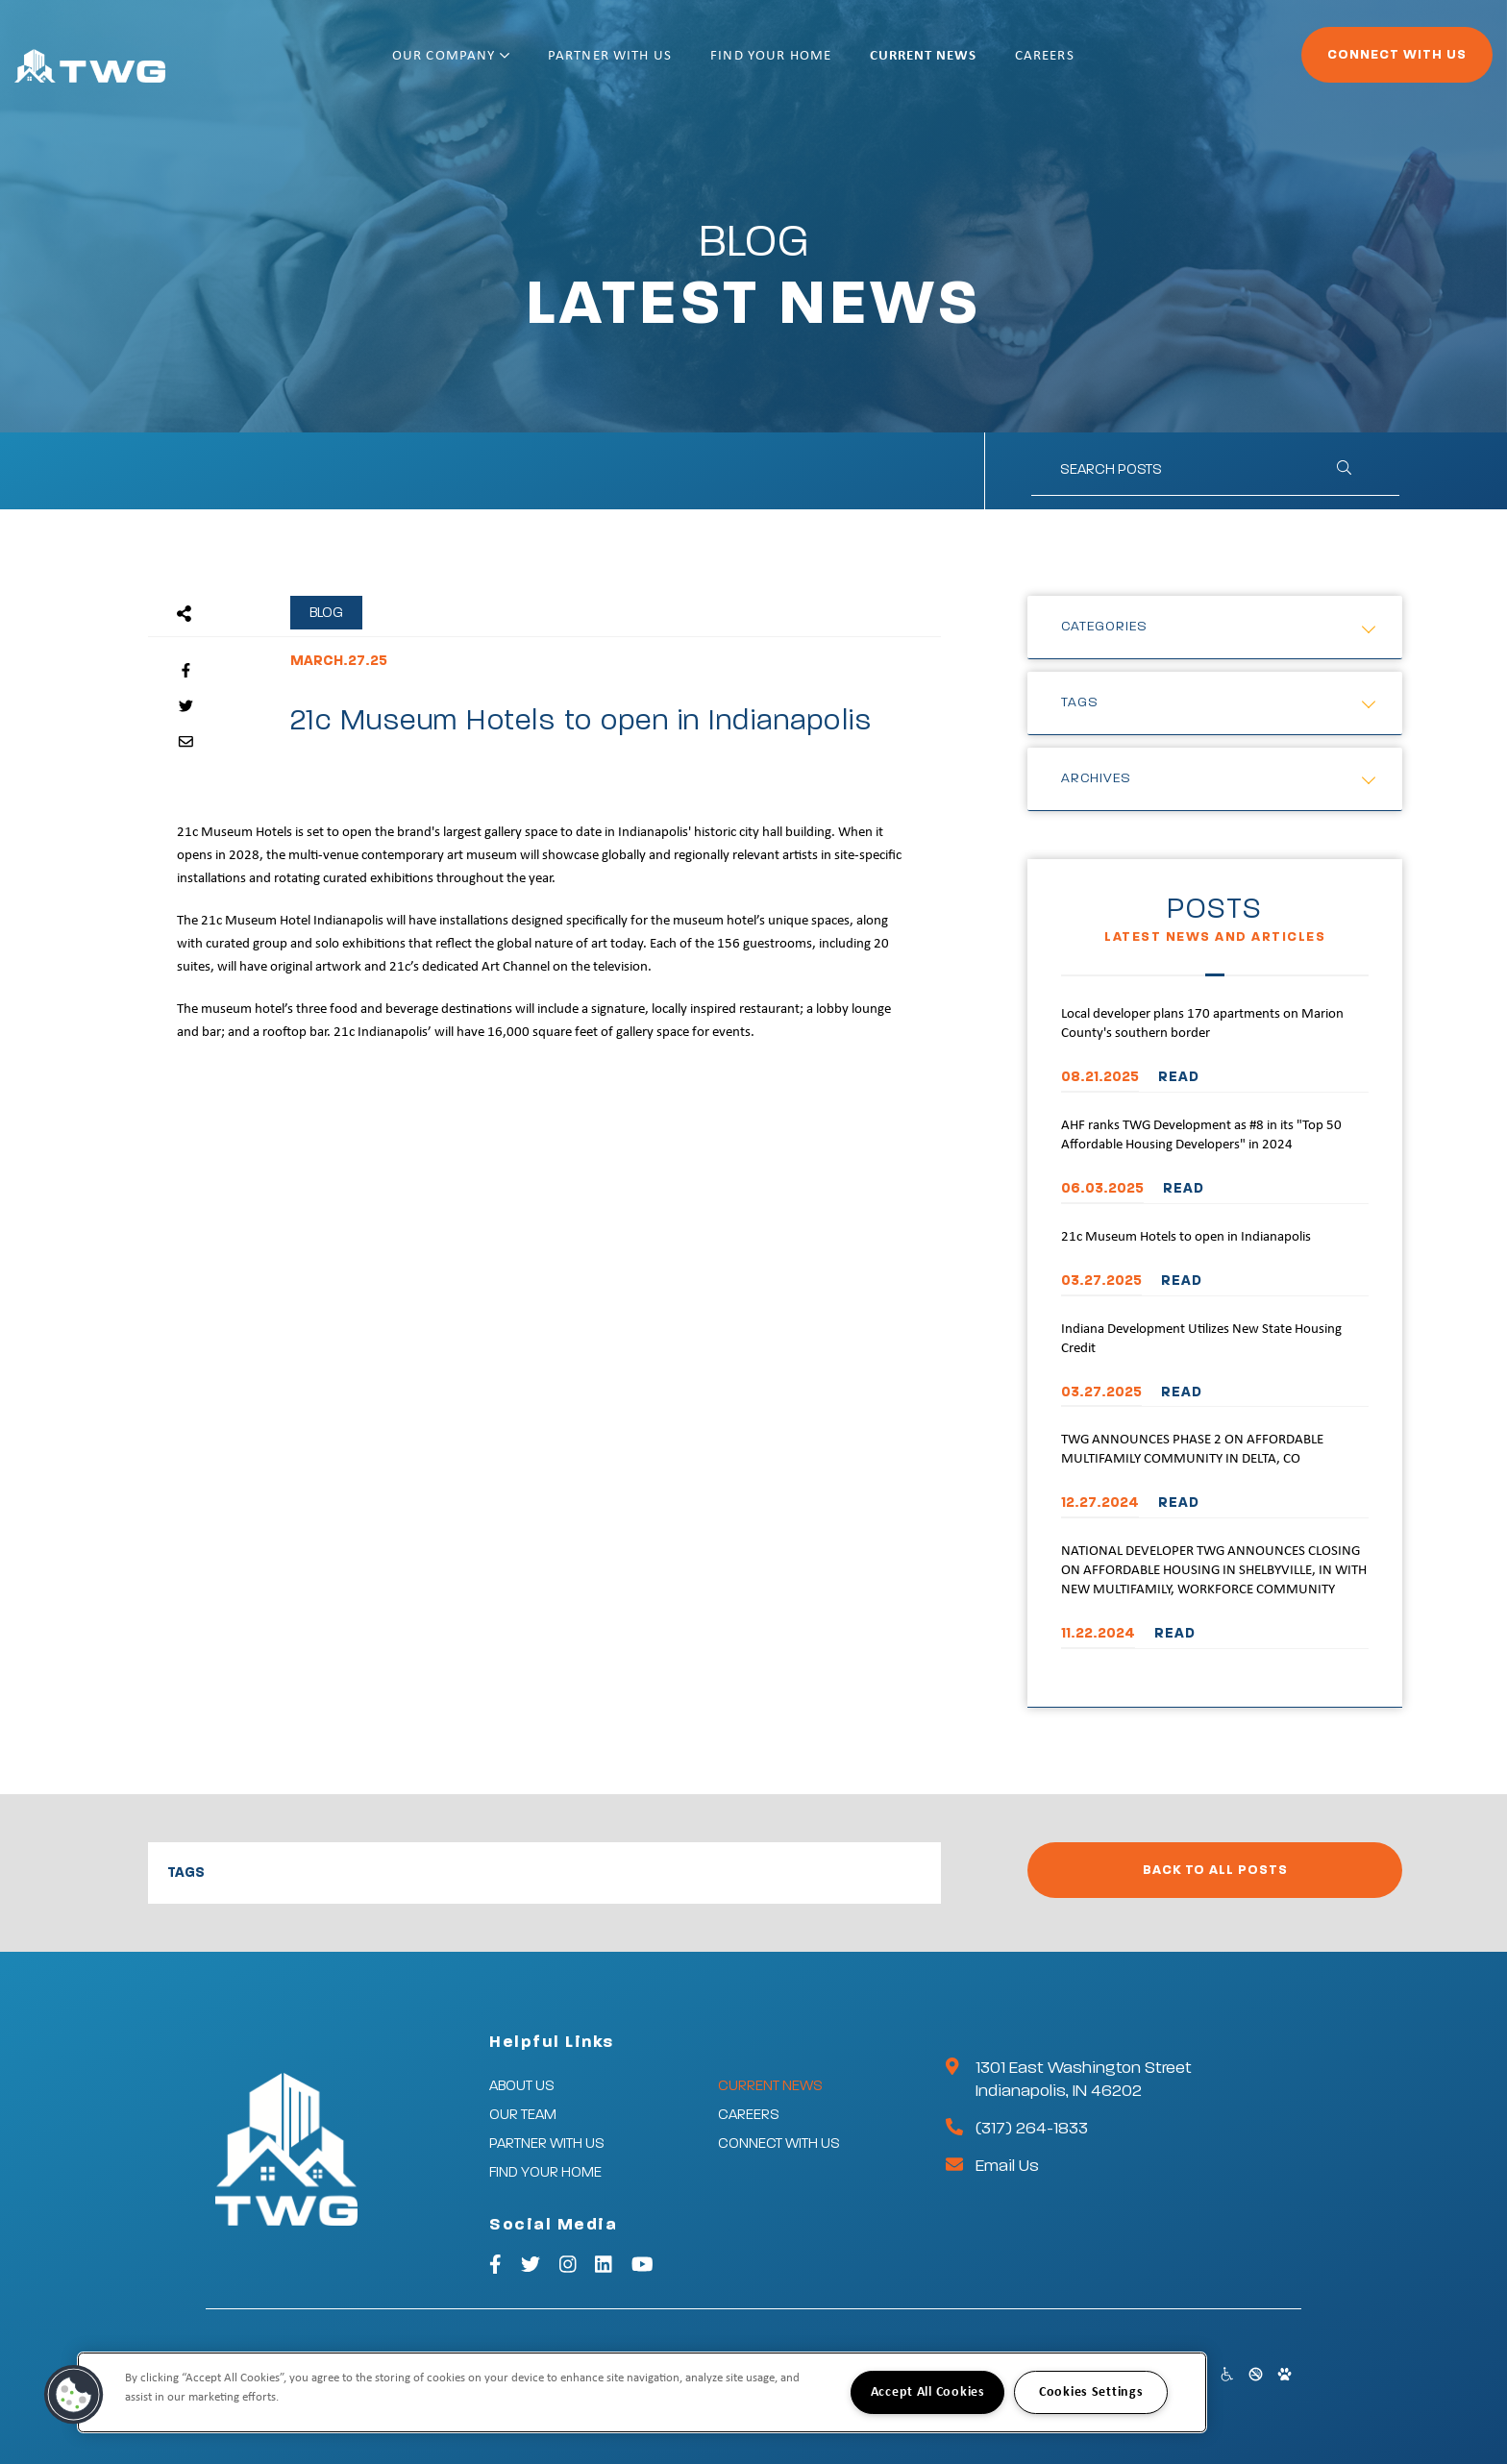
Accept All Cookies (928, 2392)
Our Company (513, 65)
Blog (326, 612)
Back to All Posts (1215, 1870)
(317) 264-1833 (1032, 2128)
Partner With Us (672, 65)
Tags (1080, 702)
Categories (1104, 626)
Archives (1096, 778)
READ (1178, 1077)
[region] (642, 2392)
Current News (985, 65)
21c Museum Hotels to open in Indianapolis (1186, 1237)
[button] (74, 2395)
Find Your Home (833, 65)
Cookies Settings (1091, 2392)
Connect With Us (1344, 63)
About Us (522, 2086)
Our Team (522, 2114)
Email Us (1007, 2166)
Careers (1107, 65)
